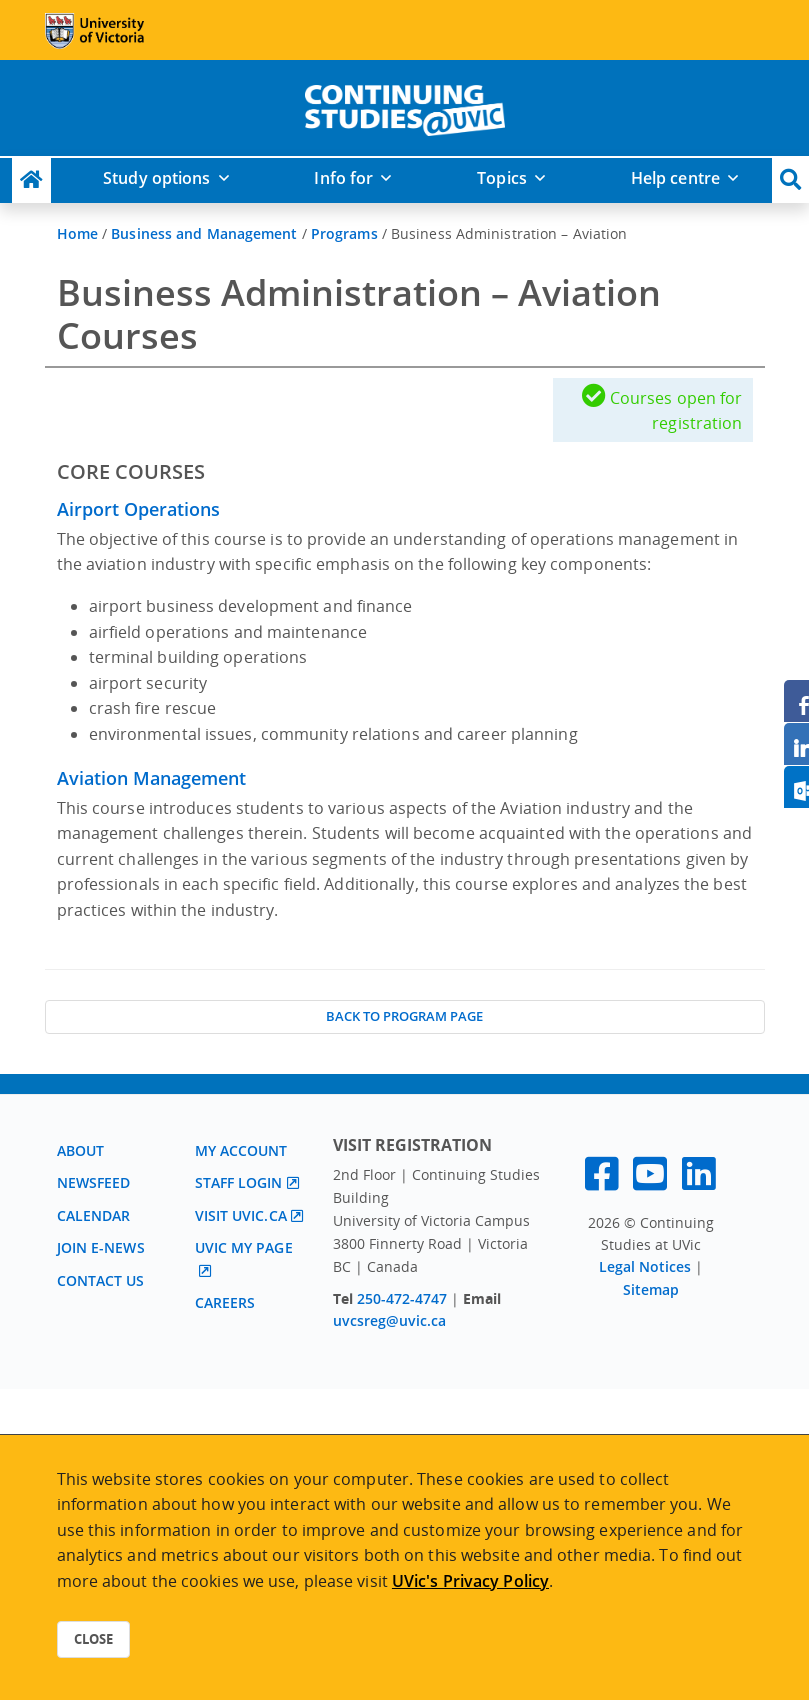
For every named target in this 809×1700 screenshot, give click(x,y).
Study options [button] (156, 178)
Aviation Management (151, 778)
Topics (502, 178)
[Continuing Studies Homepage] (31, 180)
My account (241, 1150)
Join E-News (101, 1247)
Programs (344, 233)
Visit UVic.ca (241, 1215)
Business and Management (204, 233)
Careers (225, 1302)
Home (77, 233)
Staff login (239, 1182)
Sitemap (651, 1289)
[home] (405, 106)
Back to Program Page (404, 1016)
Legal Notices (645, 1266)
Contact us (101, 1280)
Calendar (94, 1215)
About (81, 1150)
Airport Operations (138, 509)
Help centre (675, 178)
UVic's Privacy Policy (470, 1581)
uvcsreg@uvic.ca (389, 1320)
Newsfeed (94, 1182)
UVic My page (244, 1247)
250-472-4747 (404, 1298)
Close (93, 1639)
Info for (343, 178)
